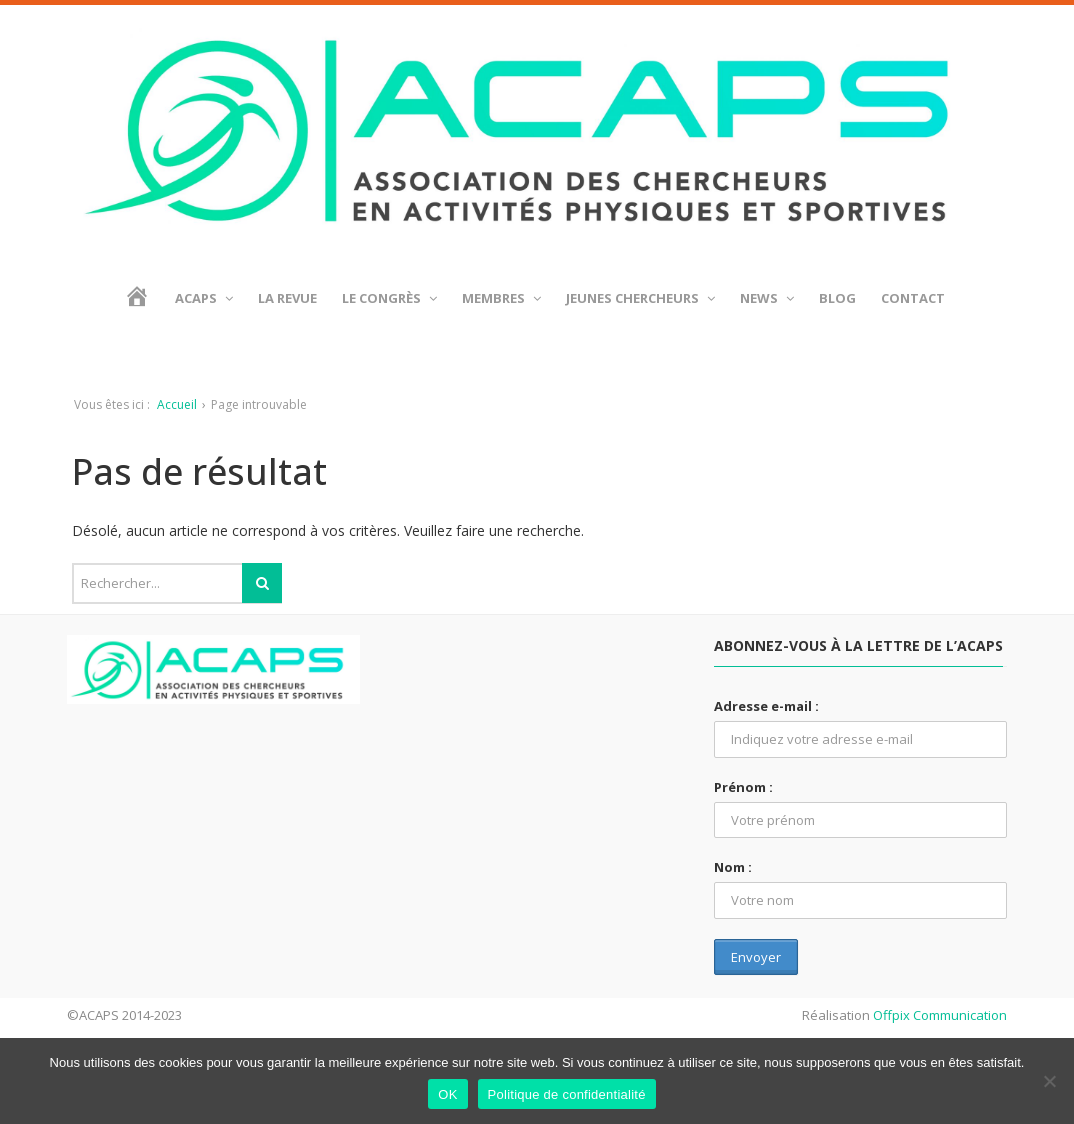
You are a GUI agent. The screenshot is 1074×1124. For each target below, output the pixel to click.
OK (447, 1094)
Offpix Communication (940, 1015)
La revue (287, 298)
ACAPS (204, 298)
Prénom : (743, 787)
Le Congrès (389, 298)
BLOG (837, 298)
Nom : (733, 867)
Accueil (177, 404)
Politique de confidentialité (567, 1094)
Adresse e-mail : (766, 706)
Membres (501, 298)
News (767, 298)
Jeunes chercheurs (640, 298)
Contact (913, 298)
